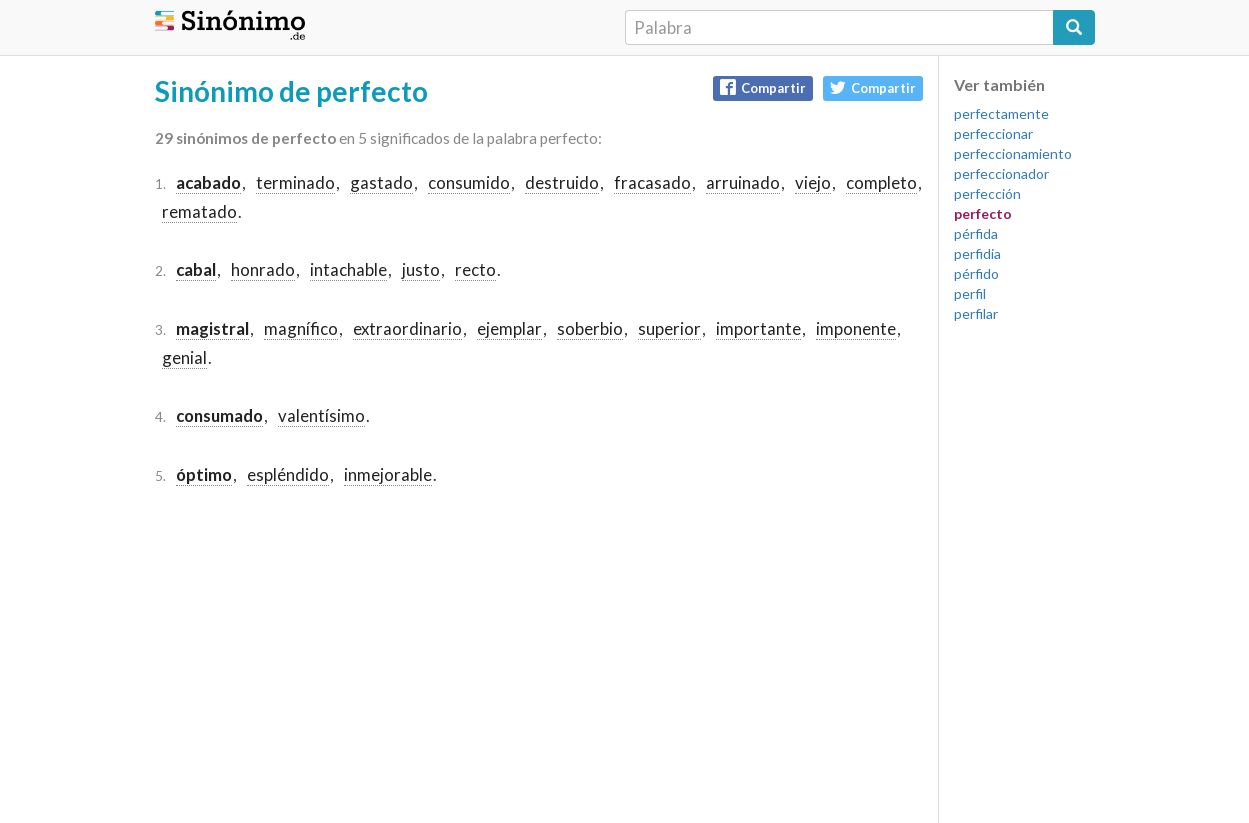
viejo (813, 182)
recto (475, 269)
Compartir (763, 87)
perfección (987, 193)
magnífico (301, 328)
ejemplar (509, 328)
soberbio (590, 328)
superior (669, 328)
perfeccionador (1001, 173)
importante (758, 328)
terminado (295, 182)
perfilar (976, 313)
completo (881, 182)
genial (184, 357)
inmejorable (388, 474)
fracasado (652, 182)
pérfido (976, 273)
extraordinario (407, 328)
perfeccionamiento (1013, 153)
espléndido (288, 474)
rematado (199, 211)
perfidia (977, 253)
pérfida (976, 233)
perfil (970, 293)
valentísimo (321, 415)
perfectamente (1001, 113)
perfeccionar (993, 133)
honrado (263, 269)
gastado (381, 182)
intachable (348, 269)
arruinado (743, 182)
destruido (562, 182)
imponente (856, 328)
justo (421, 269)
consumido (469, 182)
